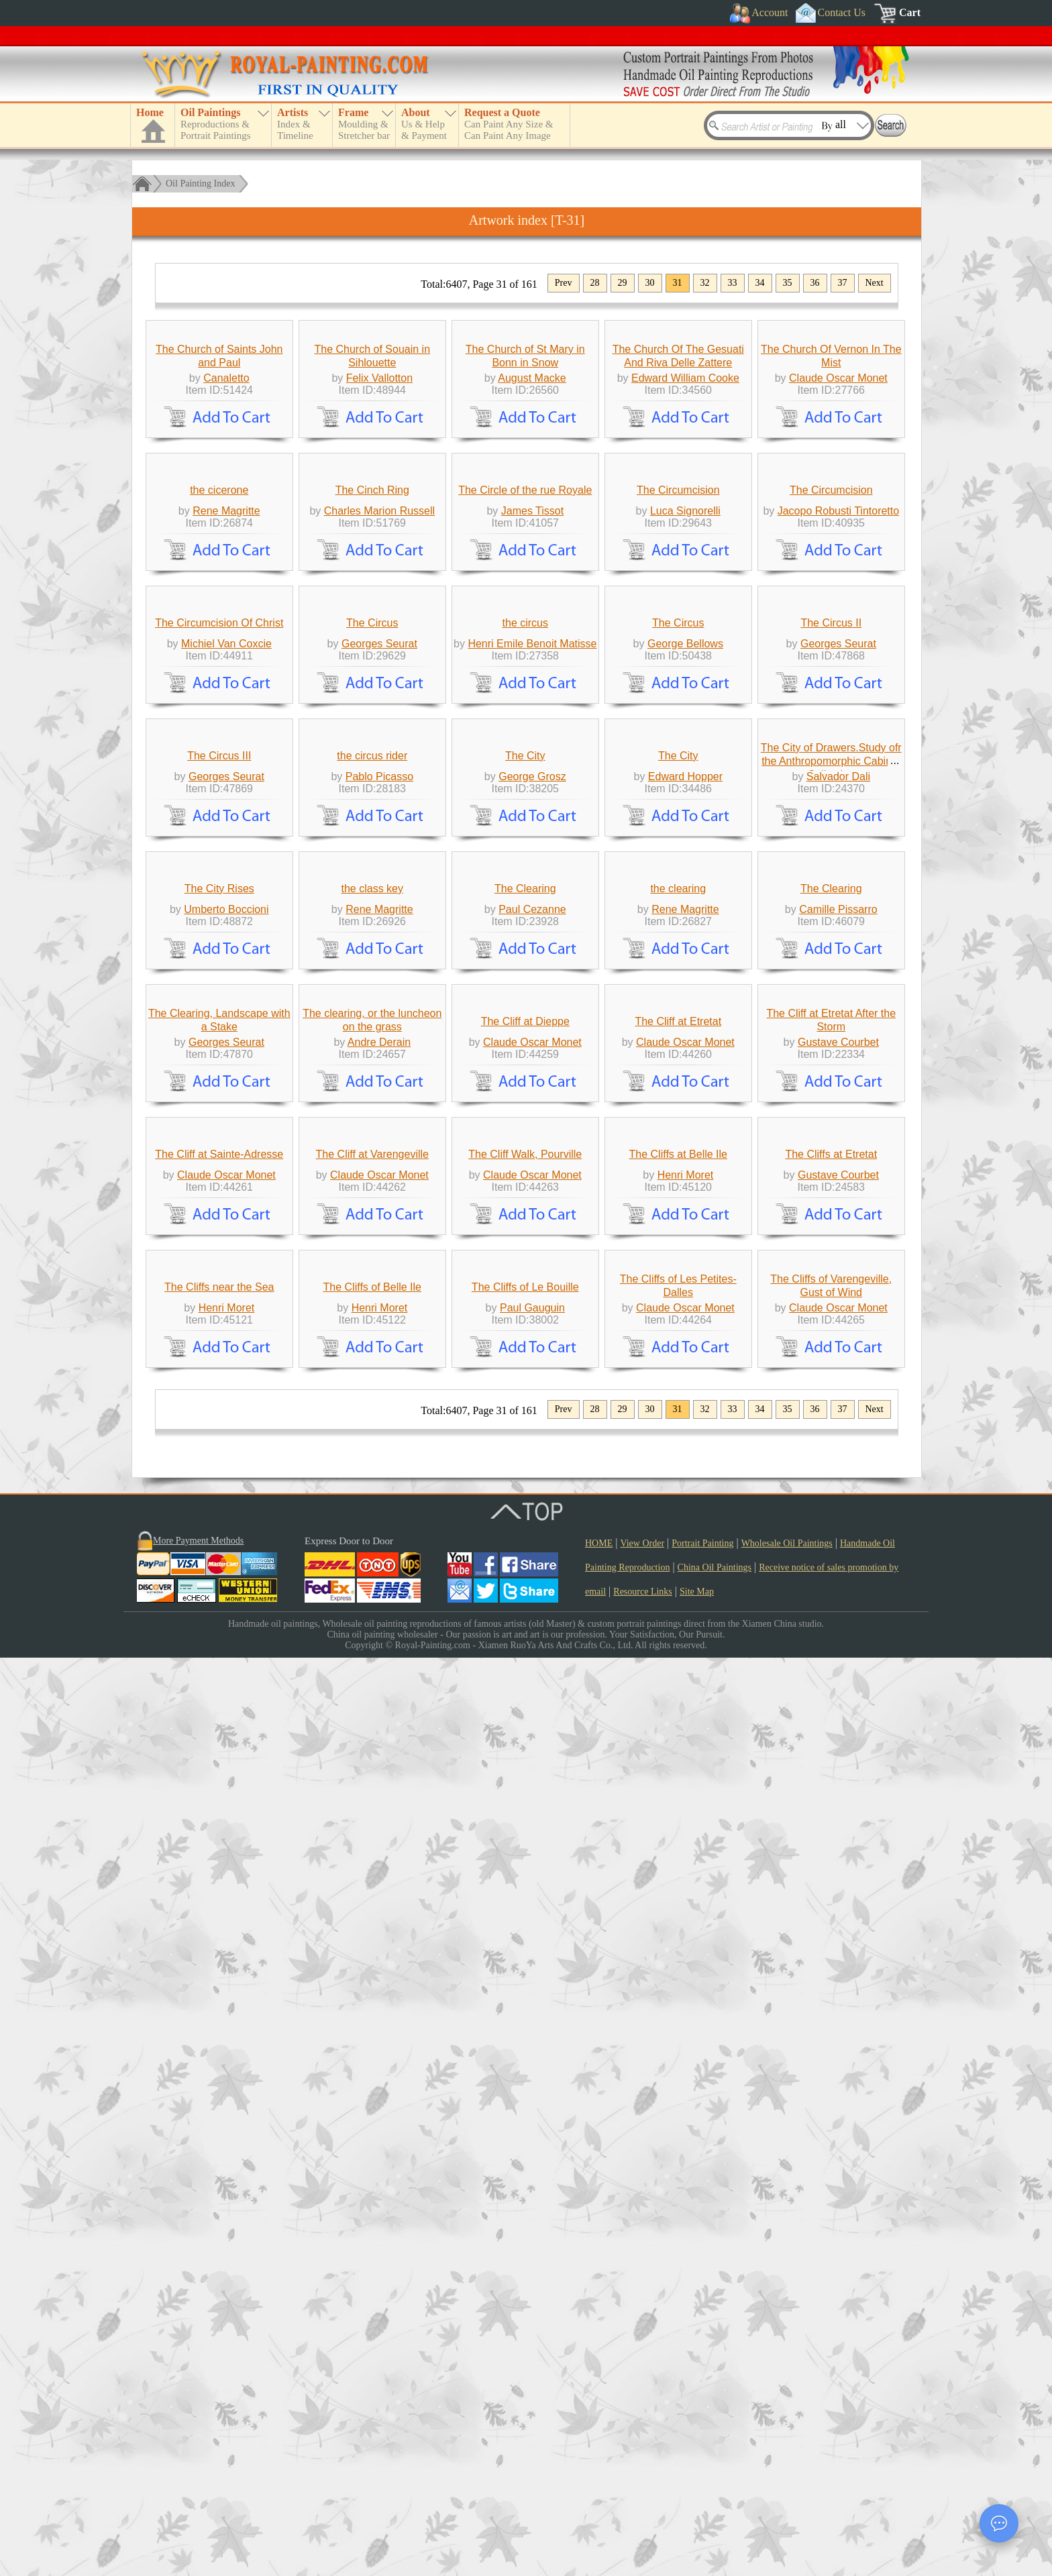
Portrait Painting (702, 2462)
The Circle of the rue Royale (525, 737)
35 (787, 283)
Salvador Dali (838, 1270)
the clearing (678, 1505)
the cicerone (219, 737)
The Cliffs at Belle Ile (678, 1971)
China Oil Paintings (714, 2486)
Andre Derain (379, 1758)
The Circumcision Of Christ (219, 993)
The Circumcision (678, 737)
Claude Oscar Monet (838, 501)
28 (595, 283)
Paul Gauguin (532, 2226)
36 (815, 283)
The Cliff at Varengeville (372, 1971)
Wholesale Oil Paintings (787, 2462)
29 (622, 283)
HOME (599, 2462)
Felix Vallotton (379, 501)
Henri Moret (686, 1992)
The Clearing (525, 1505)
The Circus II (830, 993)
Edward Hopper (685, 1270)
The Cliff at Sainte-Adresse (219, 1971)
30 (650, 283)
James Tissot (532, 757)
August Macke (532, 501)
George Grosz (532, 1270)
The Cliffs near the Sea (219, 2205)
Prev (563, 283)
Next (874, 283)
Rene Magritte (226, 757)
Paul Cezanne (532, 1526)
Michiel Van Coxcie (226, 1014)
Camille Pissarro (838, 1526)
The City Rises (219, 1505)
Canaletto (226, 501)
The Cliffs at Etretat (831, 1971)
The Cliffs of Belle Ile (372, 2205)
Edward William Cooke (685, 501)
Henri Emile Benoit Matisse (532, 1014)
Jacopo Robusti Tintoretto (838, 757)
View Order (642, 2462)
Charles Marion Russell (379, 757)
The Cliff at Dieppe (525, 1737)
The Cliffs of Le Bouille (525, 2205)
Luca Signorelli (685, 757)
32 (705, 283)
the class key (372, 1505)
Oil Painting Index (200, 183)
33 (732, 283)
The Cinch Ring (372, 737)
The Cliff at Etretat (678, 1737)
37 (842, 283)
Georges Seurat (379, 1014)
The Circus (372, 993)
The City (525, 1249)
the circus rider (372, 1249)
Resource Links (642, 2510)
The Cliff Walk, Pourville (525, 1971)
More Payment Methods (198, 2459)
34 (760, 283)
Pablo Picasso (379, 1270)
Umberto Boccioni (226, 1526)
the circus (525, 993)
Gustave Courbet (838, 1758)
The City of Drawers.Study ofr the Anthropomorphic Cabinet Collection (831, 1255)
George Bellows (685, 1014)
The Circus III (219, 1249)
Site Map (697, 2510)
